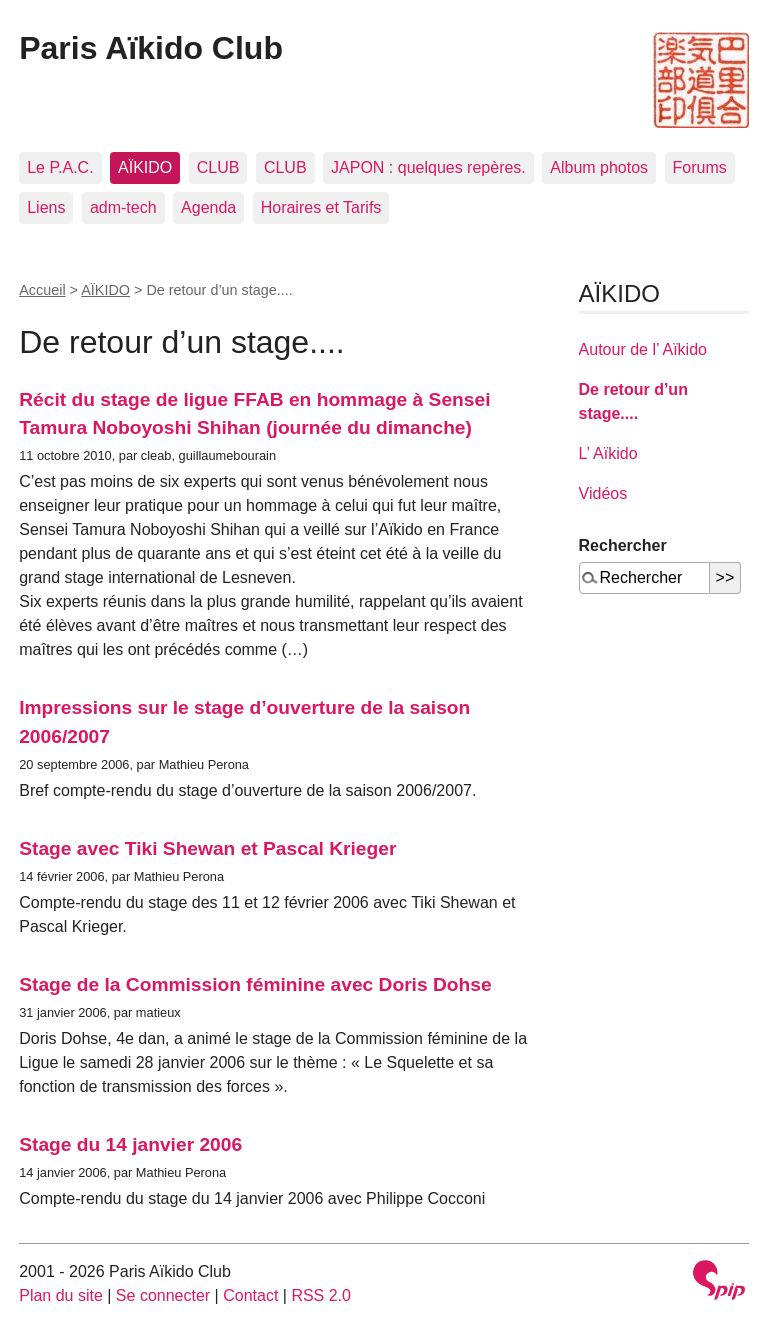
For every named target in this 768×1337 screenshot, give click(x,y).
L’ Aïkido (608, 453)
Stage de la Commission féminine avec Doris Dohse (255, 984)
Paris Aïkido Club (151, 48)
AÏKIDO (145, 167)
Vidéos (603, 493)
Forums (700, 167)
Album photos (599, 167)
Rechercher (623, 545)
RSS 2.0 (321, 1295)
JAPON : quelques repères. (428, 167)
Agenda (208, 207)
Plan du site (61, 1295)
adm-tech (123, 207)
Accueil (42, 290)
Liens (46, 207)
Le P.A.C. (60, 167)
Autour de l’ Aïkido (643, 349)
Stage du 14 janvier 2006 (130, 1144)
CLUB (218, 167)
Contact (250, 1295)
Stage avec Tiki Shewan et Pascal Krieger (207, 848)
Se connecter (163, 1295)
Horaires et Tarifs (321, 207)
